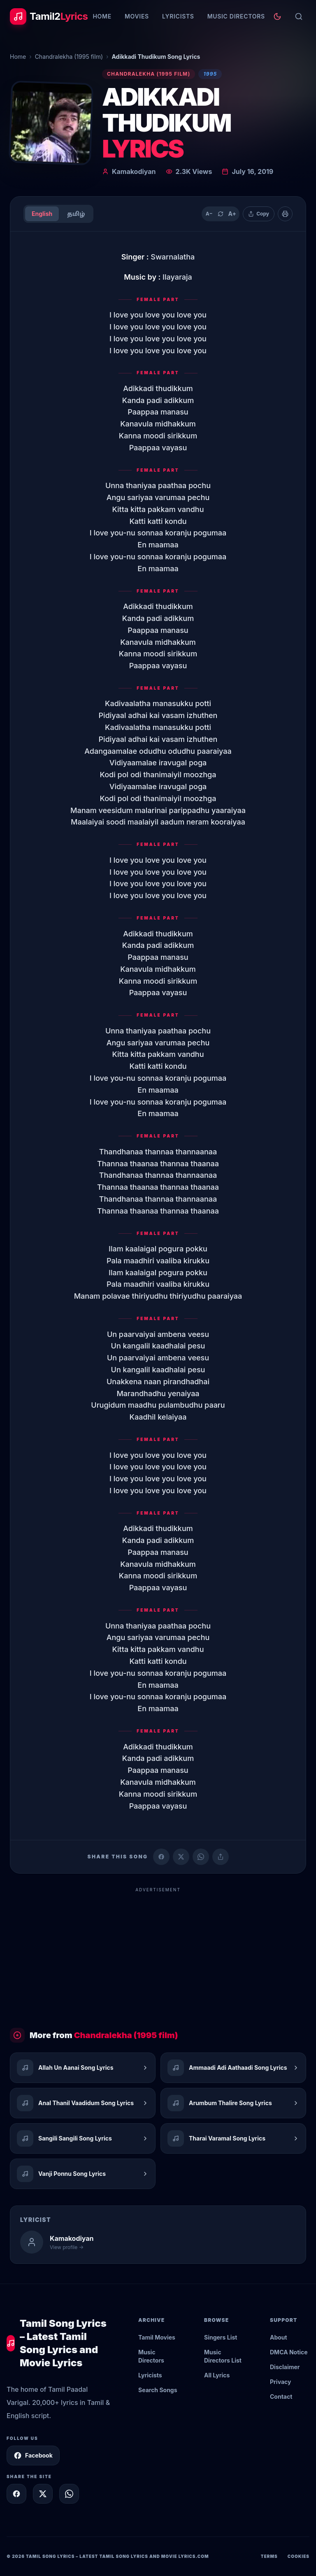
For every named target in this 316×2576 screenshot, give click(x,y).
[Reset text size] (220, 214)
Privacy (280, 2381)
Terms (269, 2556)
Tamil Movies (156, 2337)
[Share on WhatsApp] (201, 1857)
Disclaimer (285, 2366)
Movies (137, 16)
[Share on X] (43, 2494)
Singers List (220, 2337)
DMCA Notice (289, 2352)
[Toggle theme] (277, 16)
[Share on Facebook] (161, 1857)
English (42, 213)
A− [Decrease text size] (209, 214)
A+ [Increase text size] (232, 213)
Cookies (298, 2556)
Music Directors (236, 16)
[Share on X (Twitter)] (181, 1857)
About (278, 2337)
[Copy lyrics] (258, 213)
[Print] (285, 213)
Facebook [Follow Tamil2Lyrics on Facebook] (33, 2455)
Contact (281, 2396)
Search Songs (157, 2389)
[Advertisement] (158, 1953)
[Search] (298, 16)
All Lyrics (217, 2375)
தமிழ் (76, 213)
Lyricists (178, 16)
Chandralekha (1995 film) (69, 56)
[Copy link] (220, 1857)
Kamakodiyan (134, 171)
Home (102, 16)
